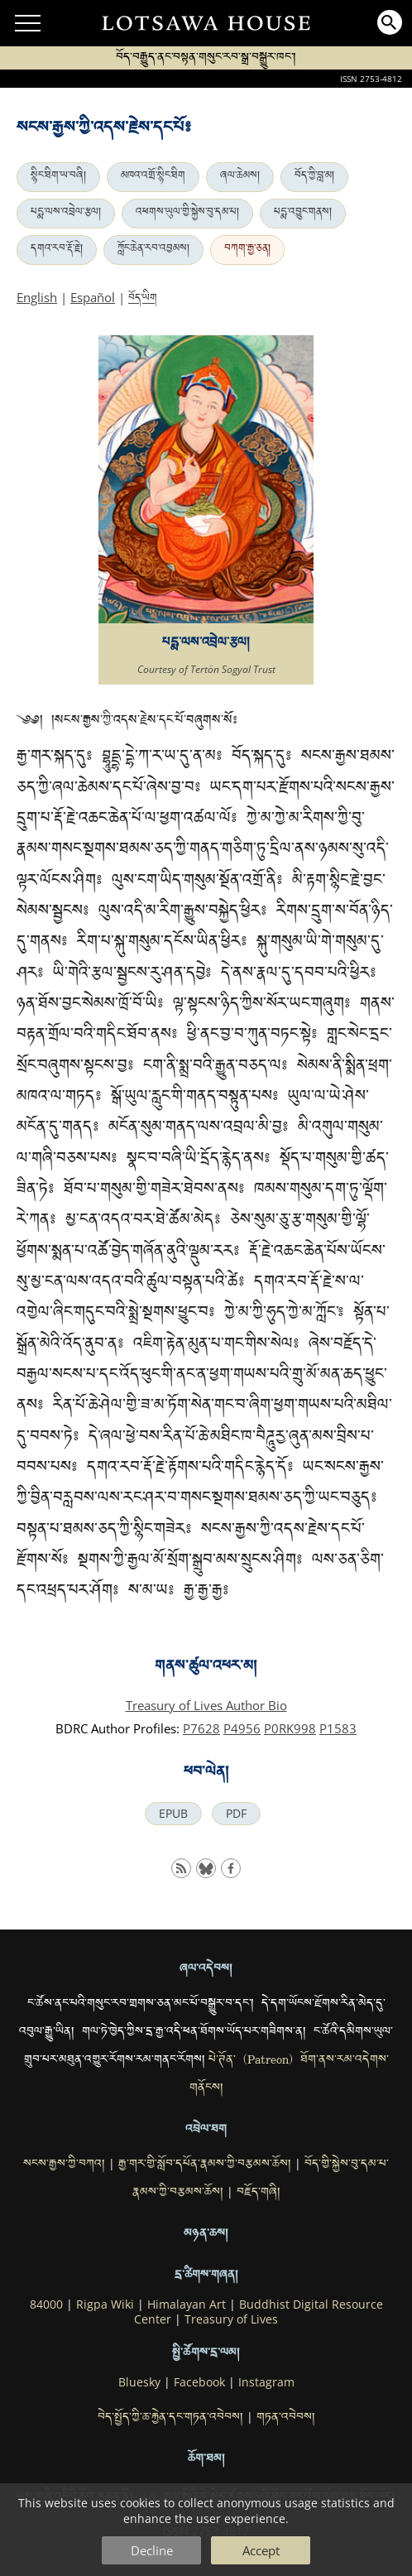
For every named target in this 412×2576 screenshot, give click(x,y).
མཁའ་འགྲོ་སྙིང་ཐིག (153, 177)
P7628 (201, 1728)
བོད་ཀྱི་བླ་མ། (314, 177)
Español (92, 297)
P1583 (338, 1728)
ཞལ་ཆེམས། (240, 177)
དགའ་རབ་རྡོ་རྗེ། (57, 250)
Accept (261, 2550)
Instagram (266, 2382)
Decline (152, 2550)
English (37, 297)
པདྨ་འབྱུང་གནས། (303, 213)
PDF (236, 1813)
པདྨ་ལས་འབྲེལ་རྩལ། (66, 213)
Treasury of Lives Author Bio (206, 1705)
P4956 (242, 1728)
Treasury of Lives (231, 2319)
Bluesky (139, 2382)
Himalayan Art (186, 2304)
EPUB (173, 1813)
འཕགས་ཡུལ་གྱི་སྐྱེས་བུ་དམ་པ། (187, 213)
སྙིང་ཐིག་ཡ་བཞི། (58, 177)
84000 (46, 2304)
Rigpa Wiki (105, 2304)
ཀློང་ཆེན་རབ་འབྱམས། (153, 250)
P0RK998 (290, 1728)
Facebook (199, 2382)
